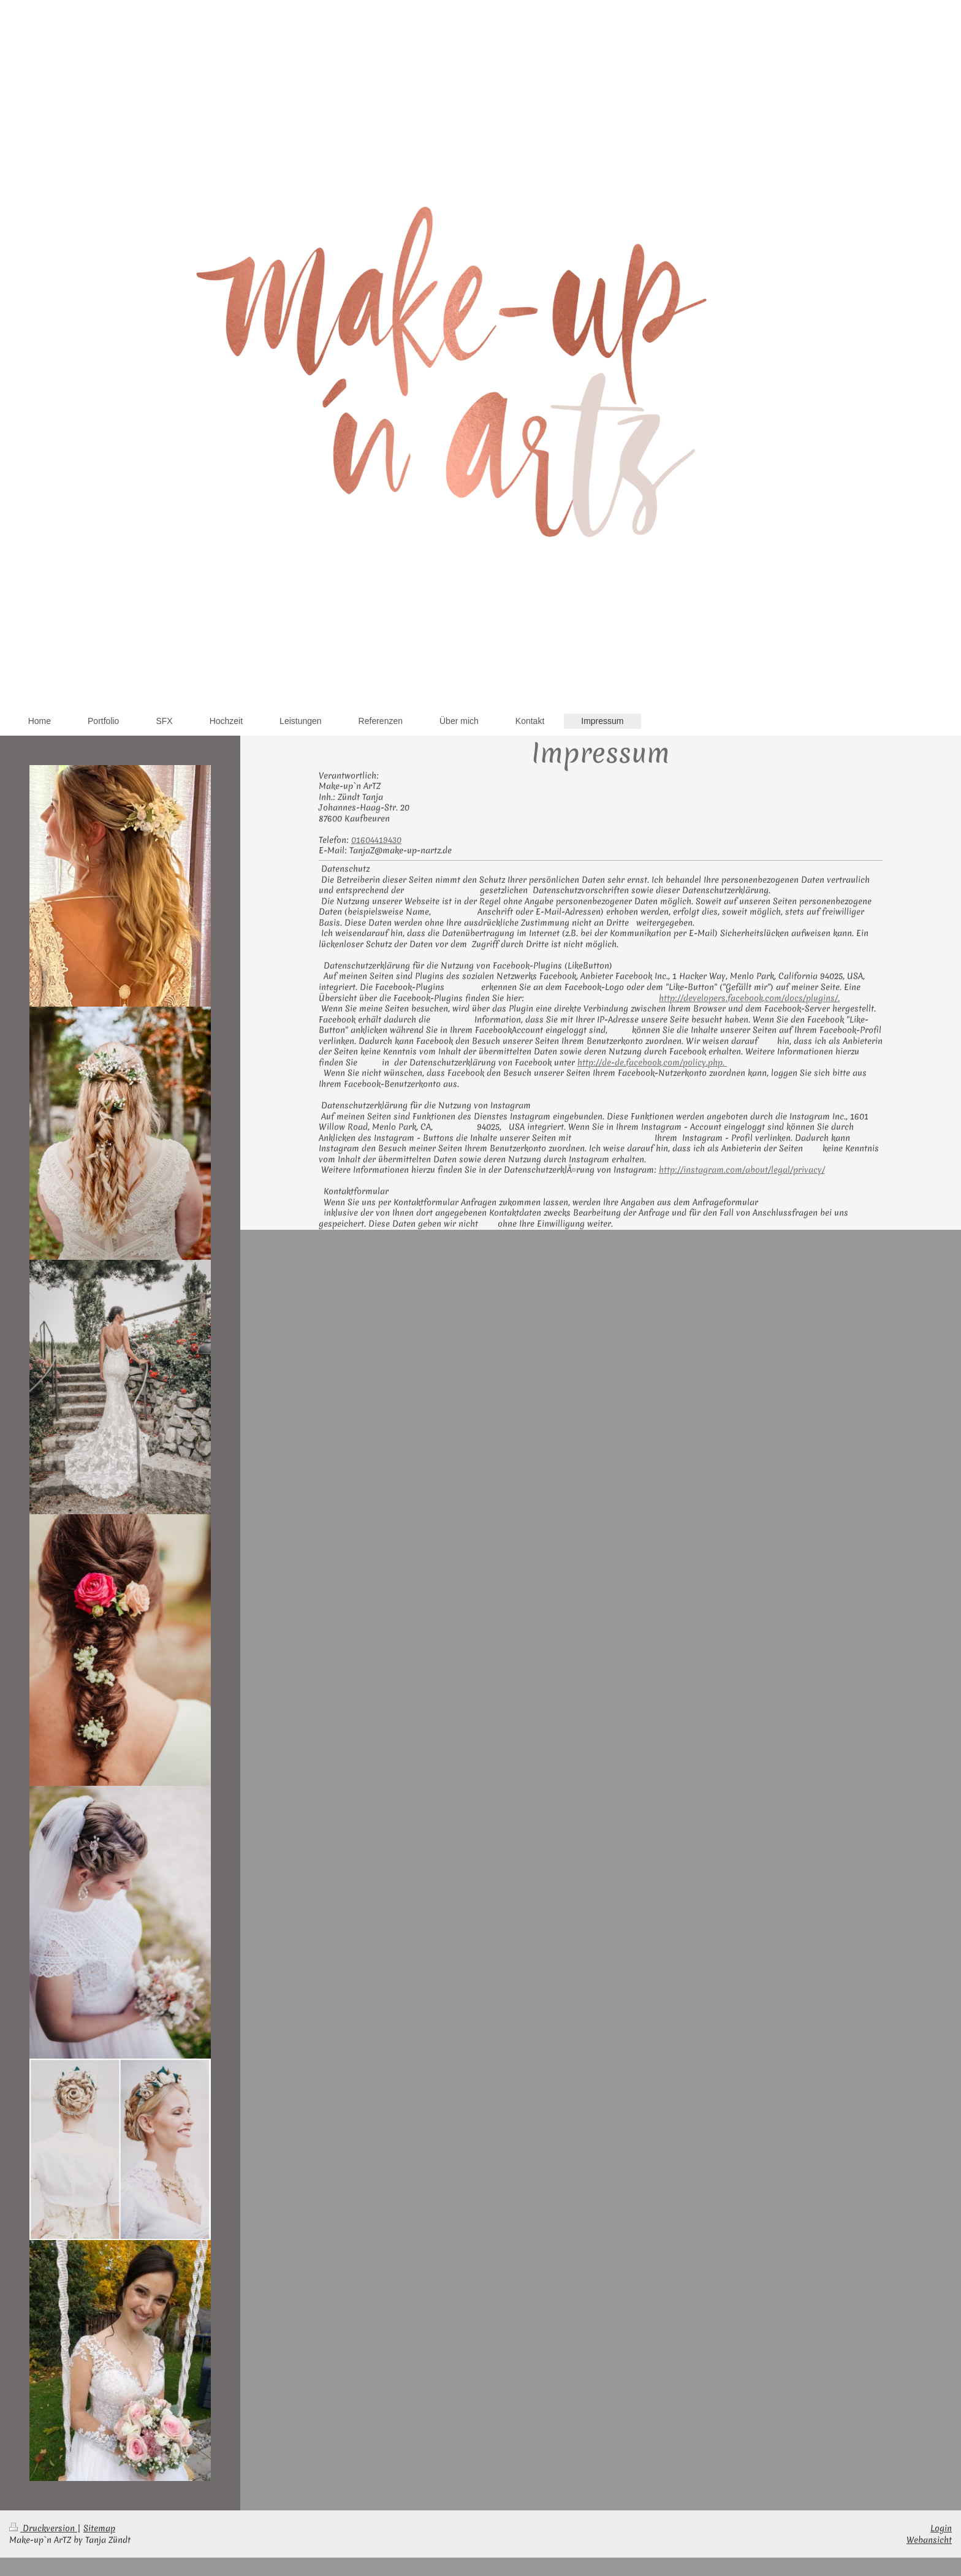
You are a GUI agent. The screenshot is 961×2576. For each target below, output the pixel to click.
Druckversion (43, 2528)
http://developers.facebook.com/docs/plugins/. (749, 998)
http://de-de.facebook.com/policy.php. (652, 1062)
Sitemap (99, 2528)
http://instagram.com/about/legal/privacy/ (742, 1169)
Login (941, 2528)
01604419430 (376, 839)
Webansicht (929, 2539)
